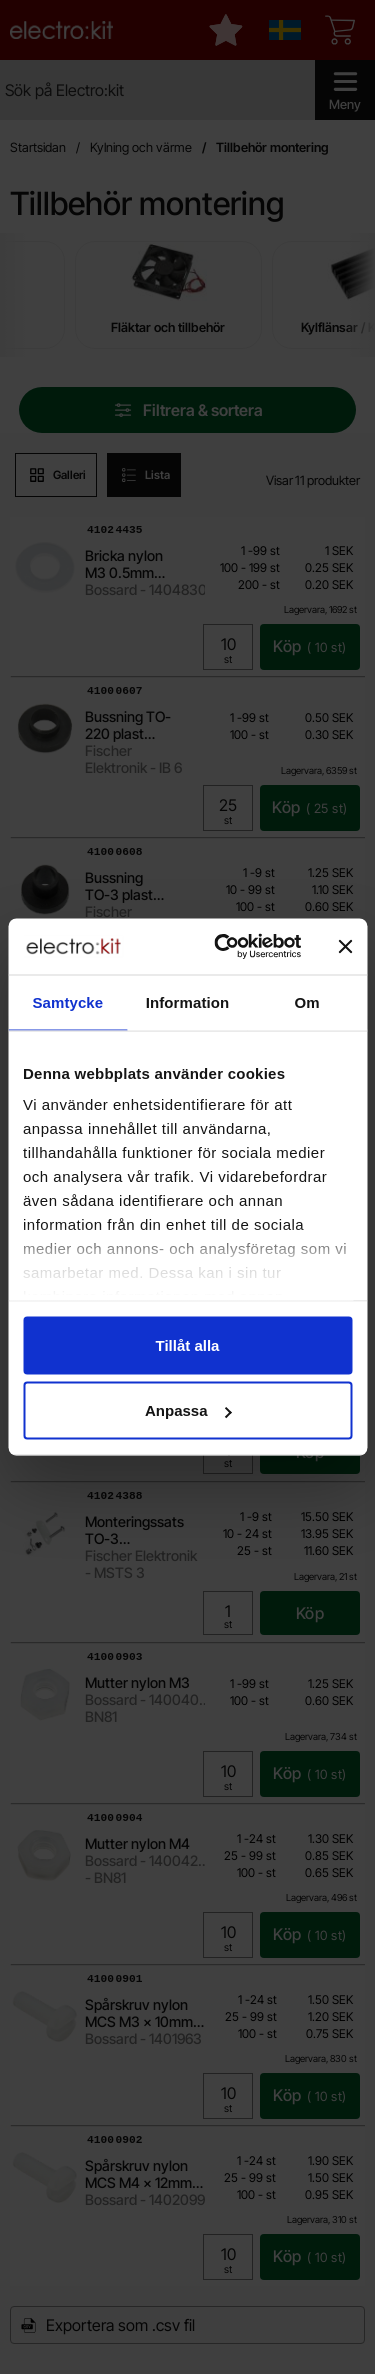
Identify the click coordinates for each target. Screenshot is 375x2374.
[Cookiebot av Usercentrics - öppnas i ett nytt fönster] (223, 947)
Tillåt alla (188, 1344)
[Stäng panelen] (345, 946)
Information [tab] (188, 1001)
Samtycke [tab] (67, 1001)
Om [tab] (307, 1001)
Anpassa (188, 1410)
